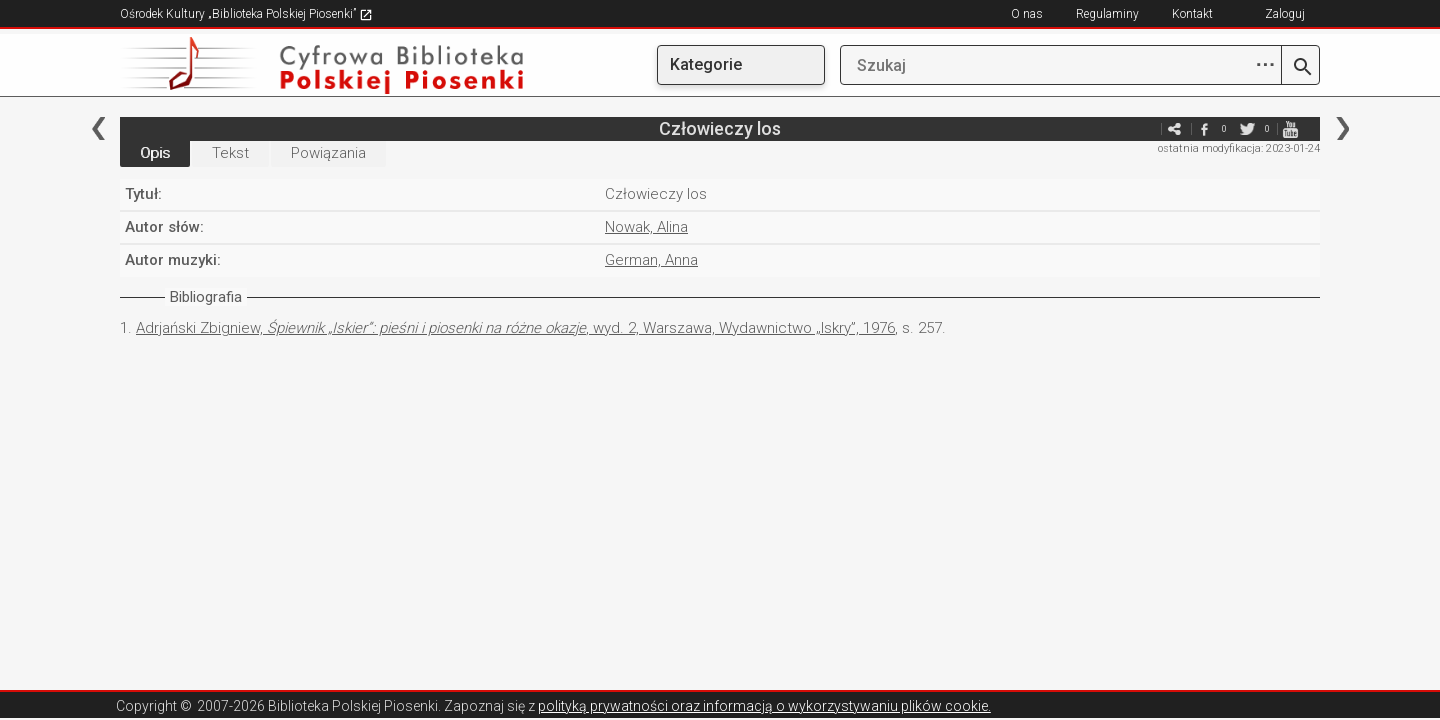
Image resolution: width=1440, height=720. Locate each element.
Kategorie (706, 64)
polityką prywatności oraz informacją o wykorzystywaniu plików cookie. (764, 706)
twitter (1247, 128)
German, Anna (651, 260)
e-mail (1144, 128)
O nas (1027, 14)
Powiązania (328, 153)
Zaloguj (1285, 14)
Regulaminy (1107, 14)
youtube (1290, 128)
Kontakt (1192, 14)
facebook (1204, 128)
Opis (155, 153)
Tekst (230, 153)
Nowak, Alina (646, 227)
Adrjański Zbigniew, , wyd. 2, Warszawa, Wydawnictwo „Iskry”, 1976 (515, 328)
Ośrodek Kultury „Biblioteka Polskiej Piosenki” (246, 14)
